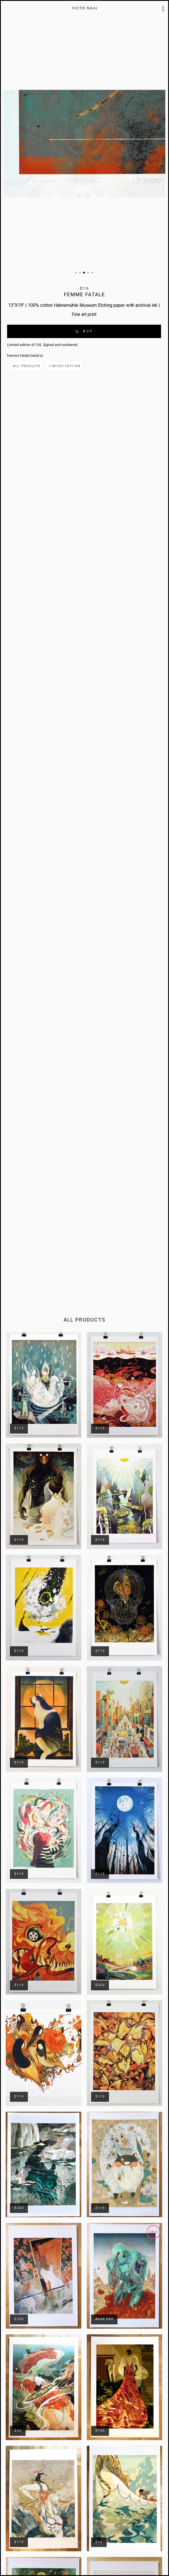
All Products (26, 366)
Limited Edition (65, 366)
